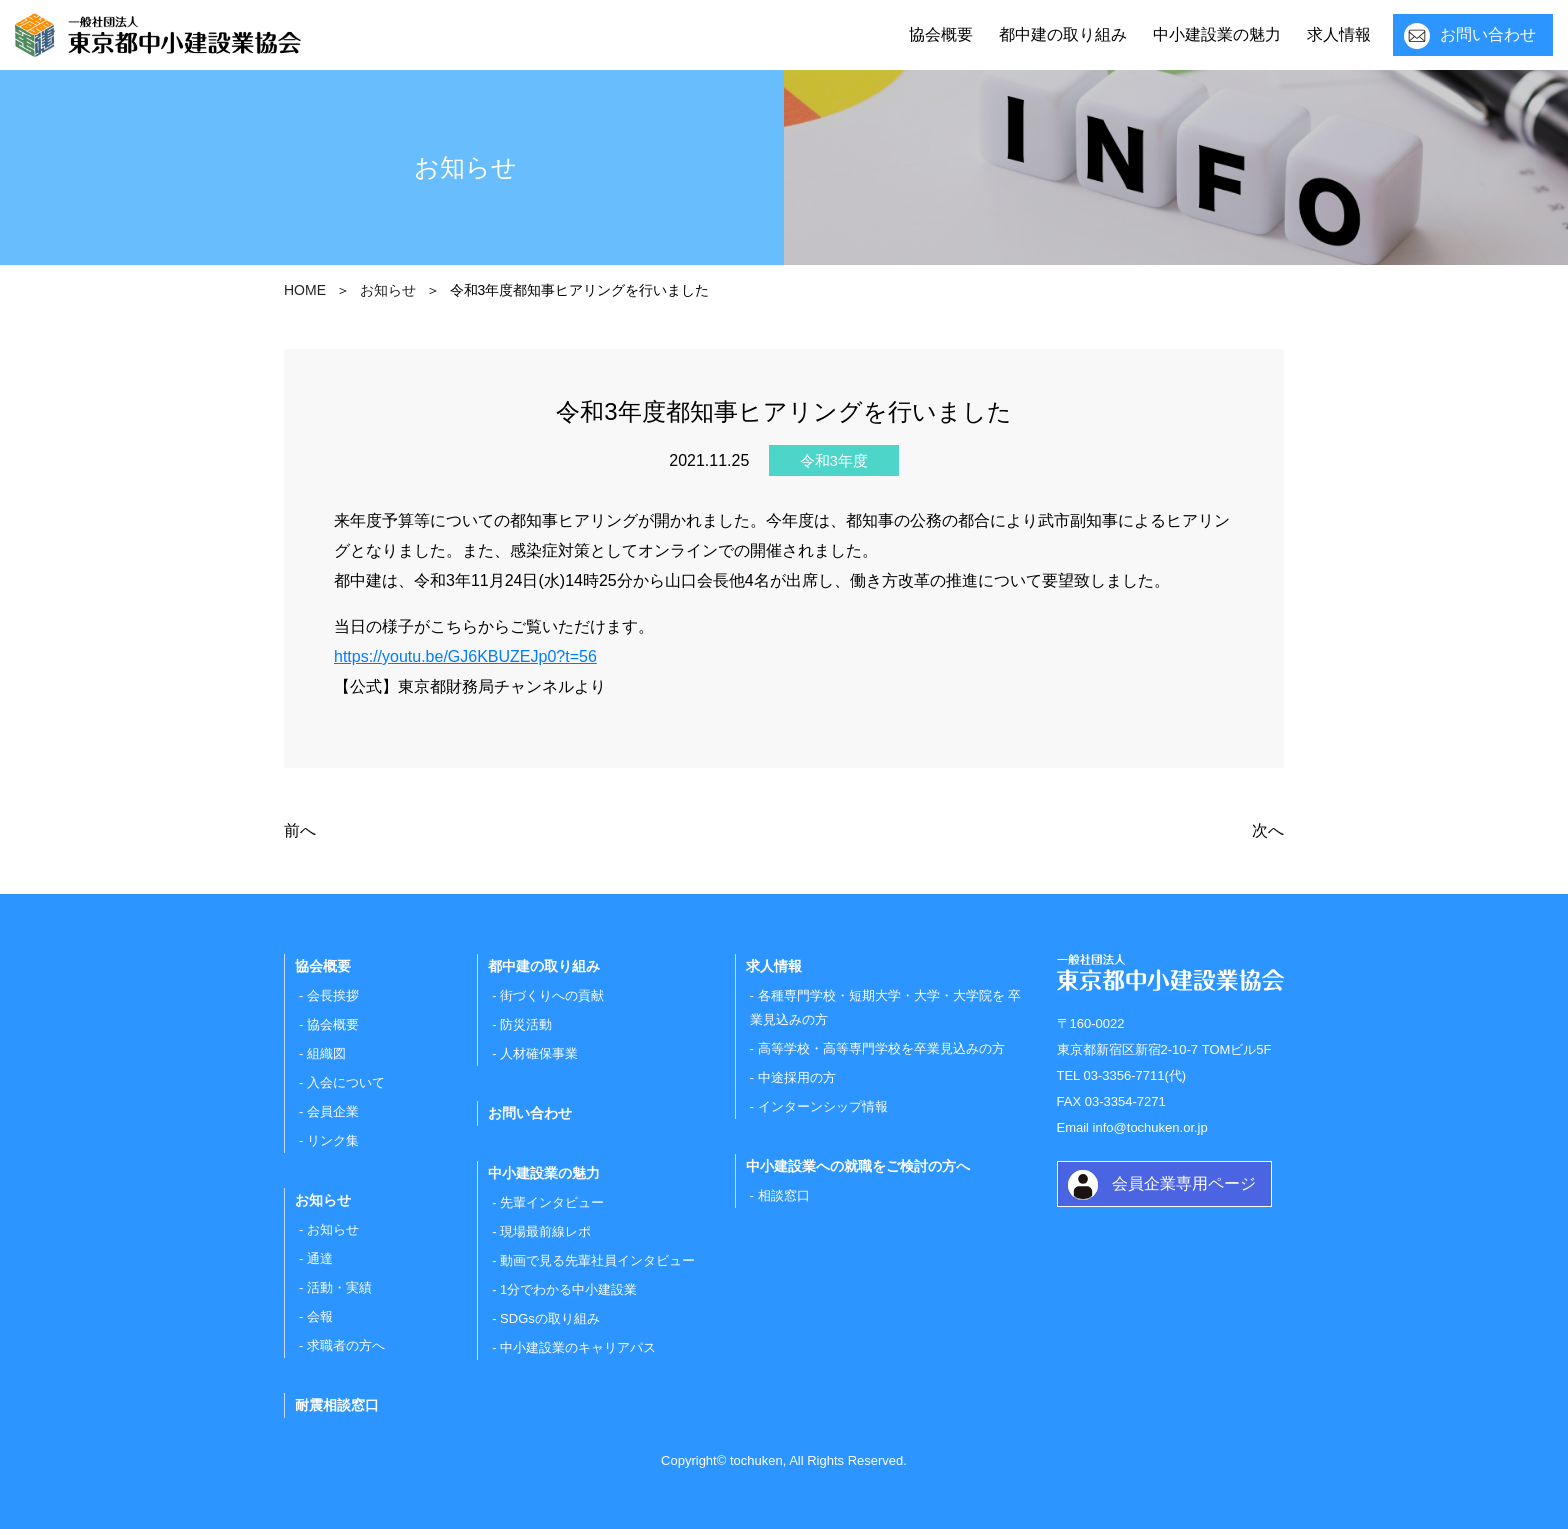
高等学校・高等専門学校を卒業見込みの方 (881, 1048)
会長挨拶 (333, 995)
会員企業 (333, 1111)
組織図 (326, 1053)
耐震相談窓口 (337, 1405)
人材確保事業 (539, 1053)
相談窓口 (784, 1195)
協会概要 (941, 34)
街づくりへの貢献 (552, 995)
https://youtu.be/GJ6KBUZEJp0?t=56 (465, 656)
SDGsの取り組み (550, 1318)
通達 (320, 1258)
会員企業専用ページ (1184, 1183)
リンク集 (333, 1140)
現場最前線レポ (545, 1231)
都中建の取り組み (1063, 34)
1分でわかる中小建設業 (568, 1289)
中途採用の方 (797, 1077)
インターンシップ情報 (823, 1106)
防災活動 (526, 1024)
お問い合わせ (1488, 34)
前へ (300, 830)
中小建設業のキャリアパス (578, 1347)
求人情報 (1339, 34)
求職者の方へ (346, 1345)
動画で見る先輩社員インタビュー (597, 1260)
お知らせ (333, 1229)
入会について (346, 1082)
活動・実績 (339, 1287)
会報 (320, 1316)
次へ (1268, 830)
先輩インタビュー (552, 1202)
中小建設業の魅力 (1217, 34)
